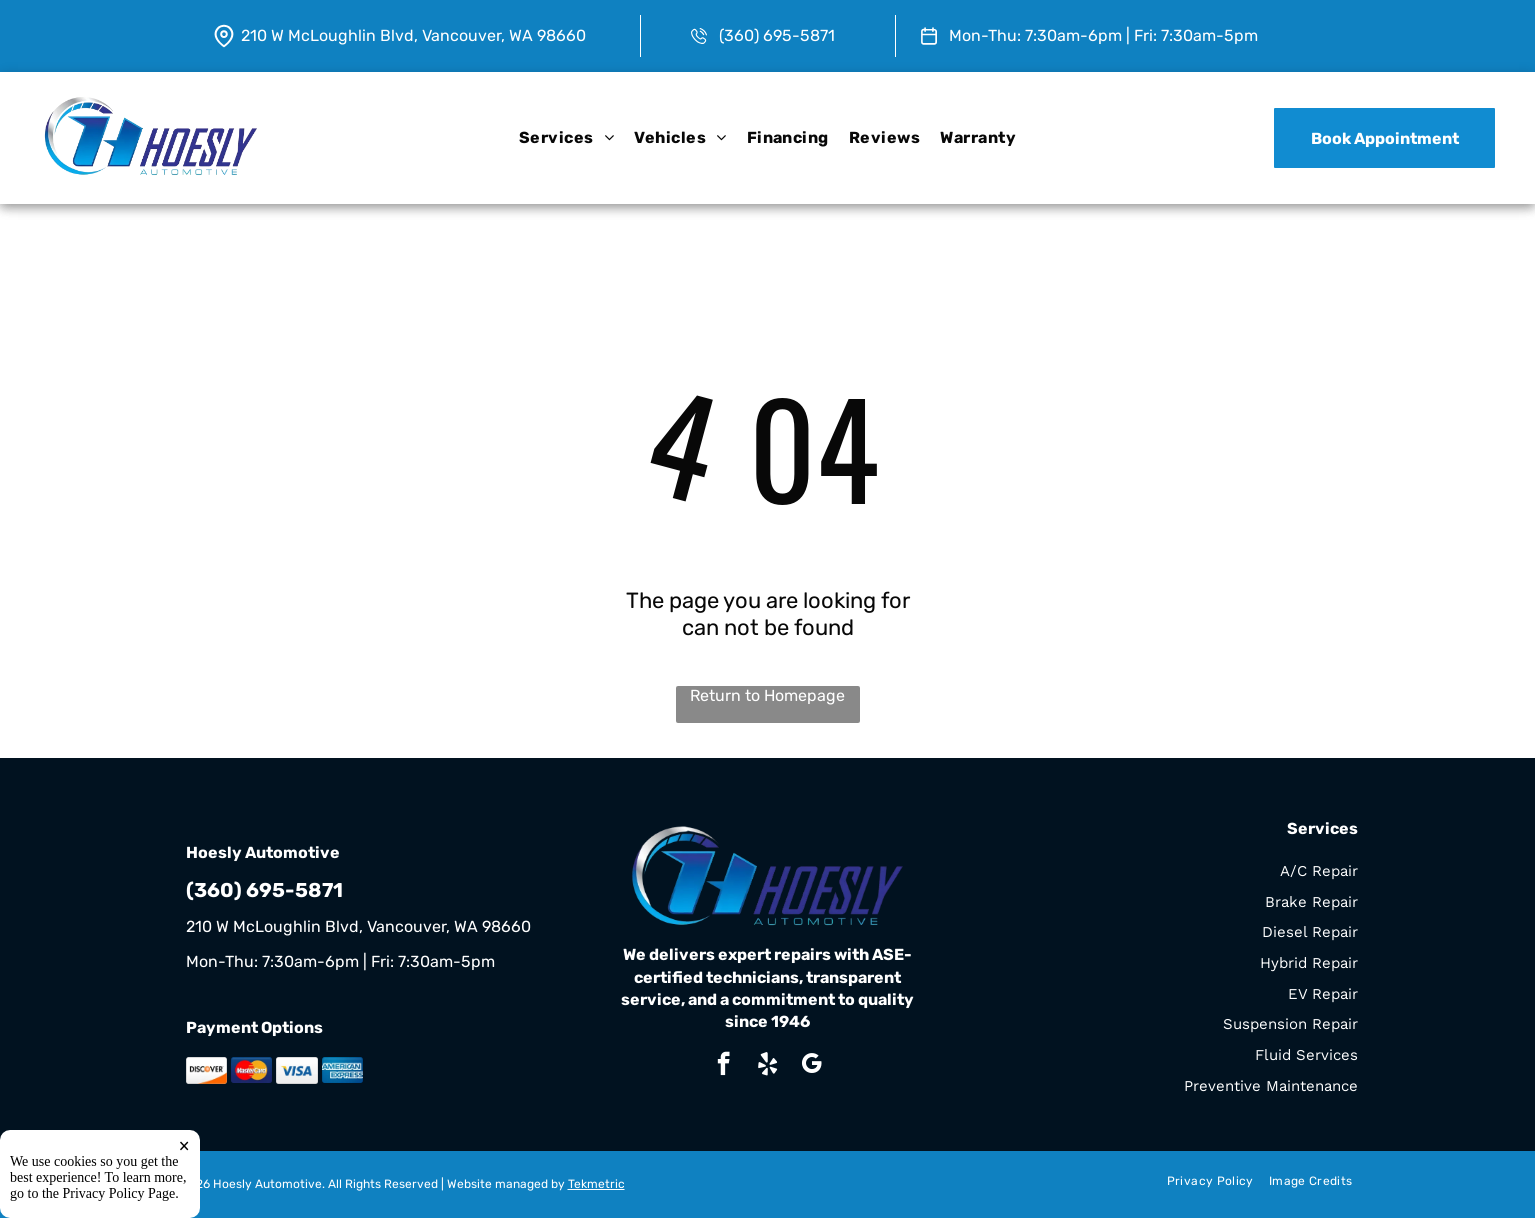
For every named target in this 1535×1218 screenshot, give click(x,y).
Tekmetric (596, 1184)
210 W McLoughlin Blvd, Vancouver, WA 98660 (413, 35)
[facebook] (723, 1066)
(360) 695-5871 (777, 35)
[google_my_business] (811, 1066)
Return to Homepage (767, 695)
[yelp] (767, 1066)
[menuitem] (566, 138)
